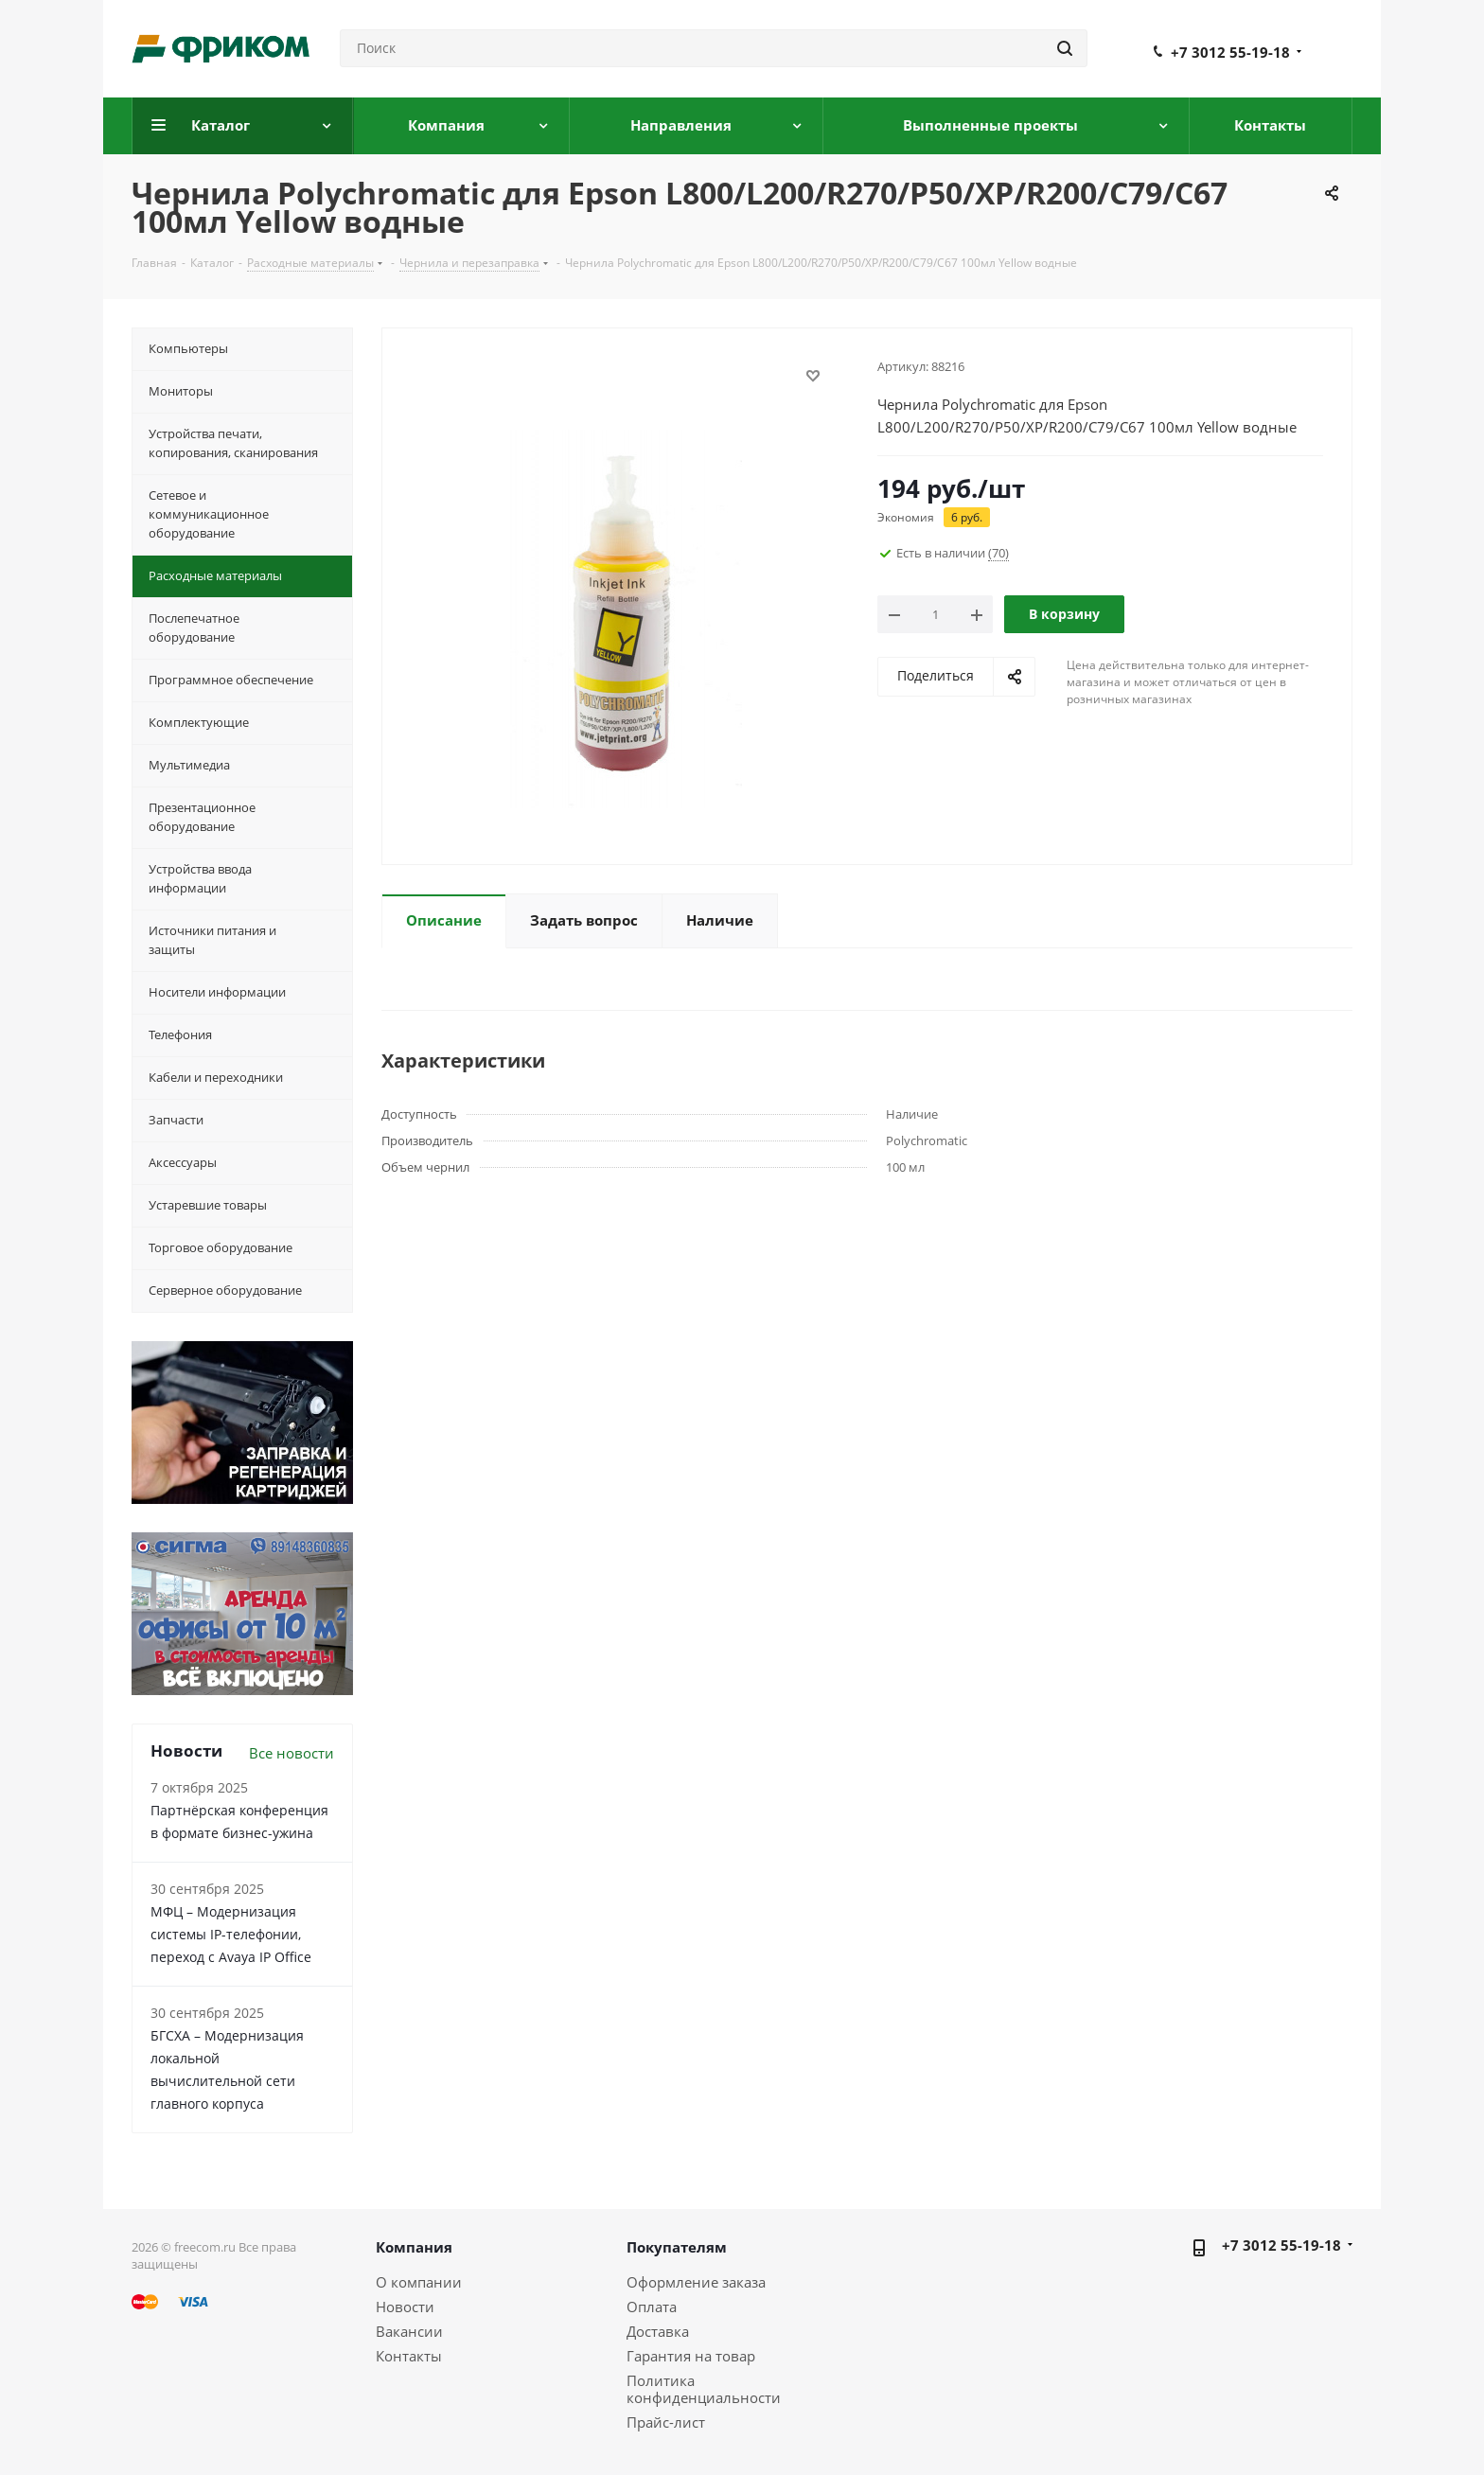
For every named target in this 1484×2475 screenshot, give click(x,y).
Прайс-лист (666, 2422)
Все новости (291, 1752)
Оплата (652, 2306)
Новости (405, 2306)
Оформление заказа (696, 2281)
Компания (414, 2246)
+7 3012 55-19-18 (1230, 52)
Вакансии (409, 2331)
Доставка (658, 2331)
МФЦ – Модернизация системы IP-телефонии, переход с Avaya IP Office (230, 1934)
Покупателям (677, 2246)
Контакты (409, 2355)
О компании (419, 2281)
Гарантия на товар (691, 2355)
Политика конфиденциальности (704, 2389)
